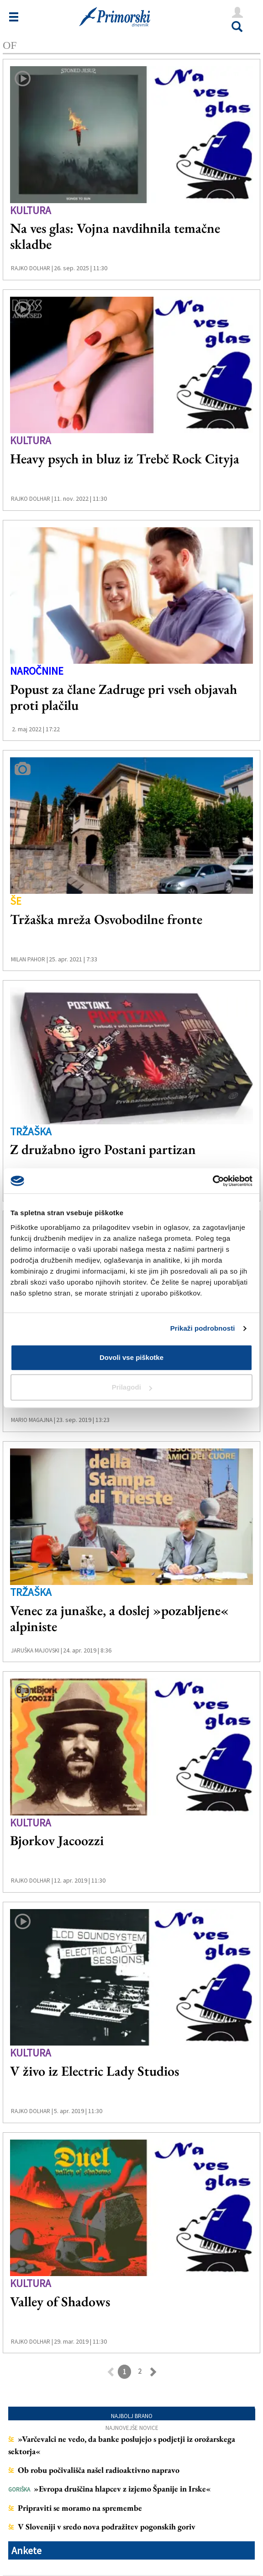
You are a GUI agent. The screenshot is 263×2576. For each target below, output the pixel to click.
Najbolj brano (132, 2416)
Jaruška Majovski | (36, 1650)
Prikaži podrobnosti (202, 1328)
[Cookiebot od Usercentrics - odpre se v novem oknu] (212, 1181)
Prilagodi (132, 1387)
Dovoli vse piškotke (131, 1357)
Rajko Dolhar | (32, 268)
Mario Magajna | (33, 1420)
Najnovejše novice (131, 2428)
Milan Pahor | (29, 959)
